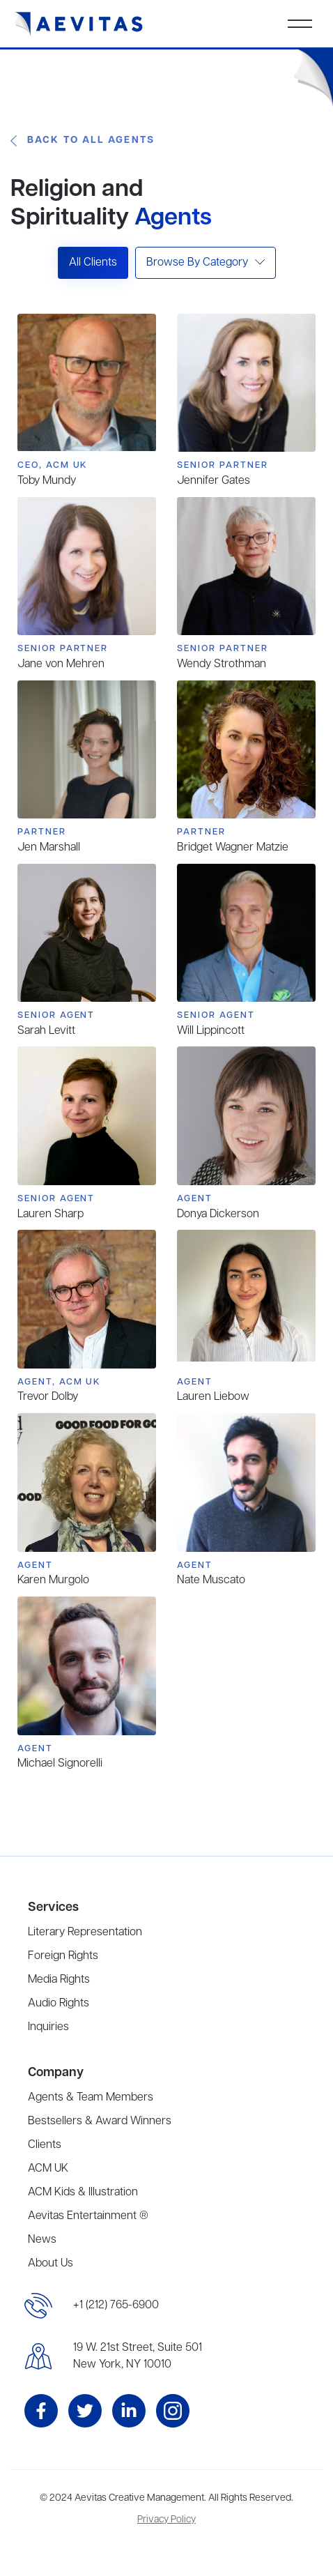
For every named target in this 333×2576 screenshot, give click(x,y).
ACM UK (48, 2169)
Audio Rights (58, 2003)
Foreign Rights (63, 1956)
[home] (79, 24)
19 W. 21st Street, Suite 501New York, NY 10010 (137, 2356)
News (42, 2240)
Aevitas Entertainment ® (88, 2216)
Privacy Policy (166, 2520)
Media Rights (59, 1980)
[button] (300, 23)
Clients (44, 2145)
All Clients (93, 262)
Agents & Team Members (90, 2097)
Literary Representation (85, 1932)
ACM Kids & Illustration (83, 2192)
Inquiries (48, 2027)
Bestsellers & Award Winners (99, 2121)
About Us (50, 2263)
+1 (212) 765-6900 (116, 2305)
